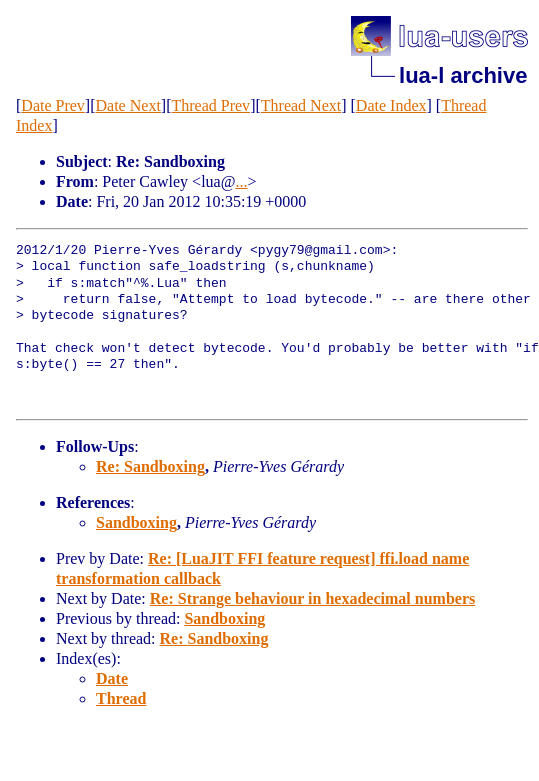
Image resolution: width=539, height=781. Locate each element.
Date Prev (53, 105)
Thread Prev (210, 105)
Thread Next (301, 105)
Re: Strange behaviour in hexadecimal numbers (312, 598)
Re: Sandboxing (150, 466)
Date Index (391, 105)
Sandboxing (136, 522)
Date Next (128, 105)
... (241, 181)
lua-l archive (463, 75)
